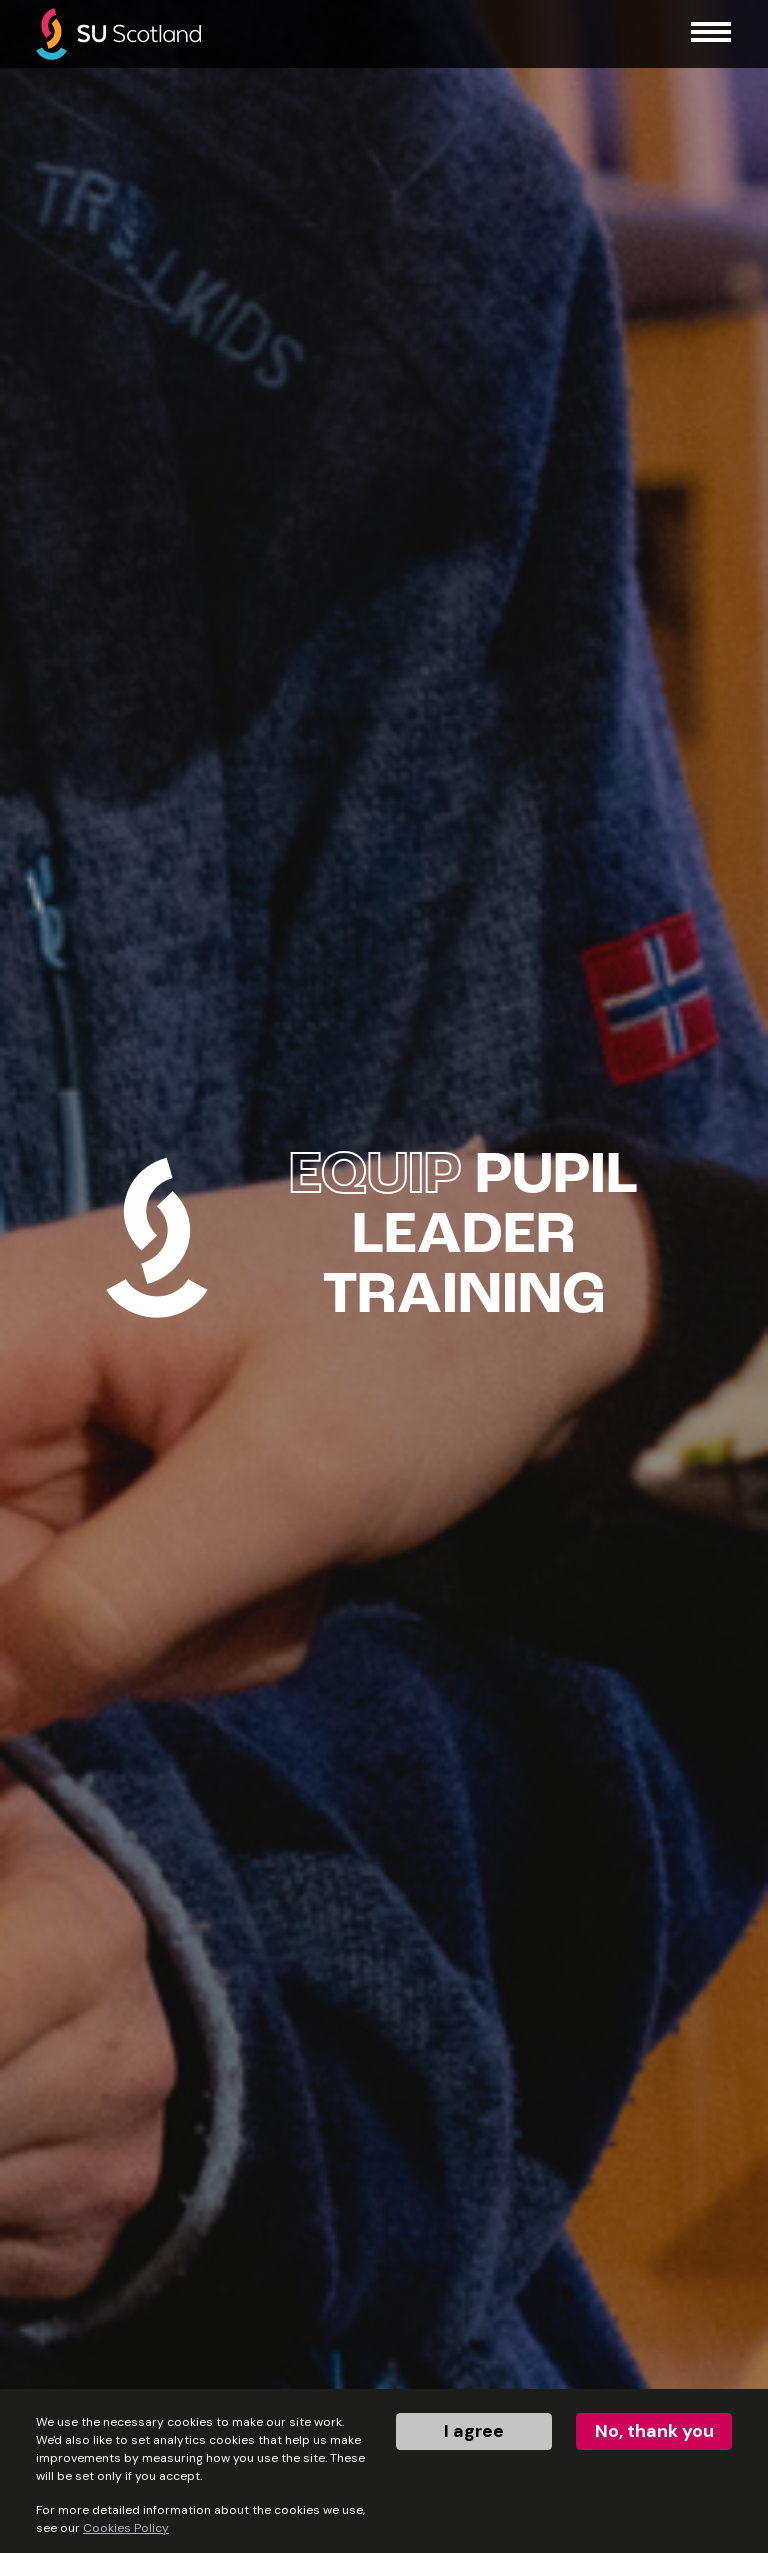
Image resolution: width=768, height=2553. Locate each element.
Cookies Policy (126, 2528)
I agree (474, 2431)
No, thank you (654, 2431)
